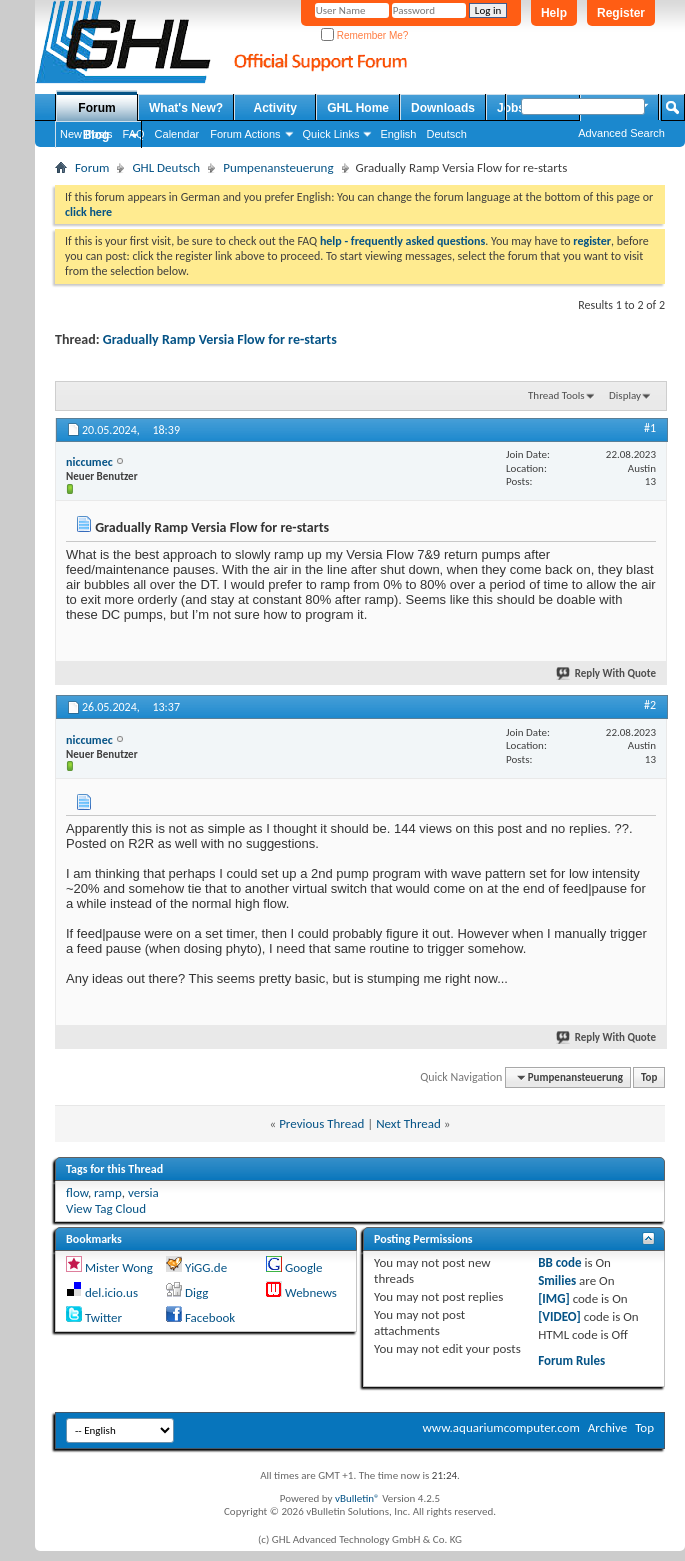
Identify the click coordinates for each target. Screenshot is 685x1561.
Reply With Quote (607, 673)
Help (554, 13)
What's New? (186, 108)
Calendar (177, 134)
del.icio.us (111, 1292)
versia (143, 1192)
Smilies (557, 1280)
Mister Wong (119, 1267)
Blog (96, 135)
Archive (607, 1427)
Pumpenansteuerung (278, 167)
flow (77, 1192)
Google (303, 1267)
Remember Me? (364, 35)
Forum (96, 108)
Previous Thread (321, 1123)
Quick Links (331, 134)
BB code (559, 1262)
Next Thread (408, 1123)
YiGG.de (206, 1267)
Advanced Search (621, 133)
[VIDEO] (559, 1316)
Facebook (210, 1317)
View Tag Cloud (106, 1208)
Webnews (311, 1292)
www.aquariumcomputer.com (500, 1427)
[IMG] (554, 1298)
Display (625, 395)
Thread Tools (556, 395)
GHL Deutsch (166, 167)
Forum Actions (245, 134)
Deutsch (446, 134)
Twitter (103, 1317)
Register (621, 13)
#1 (650, 428)
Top (649, 1077)
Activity (275, 108)
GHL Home (358, 108)
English (398, 134)
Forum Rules (571, 1360)
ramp (108, 1192)
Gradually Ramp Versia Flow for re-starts (220, 339)
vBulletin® (357, 1498)
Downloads (443, 108)
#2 (650, 705)
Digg (196, 1292)
